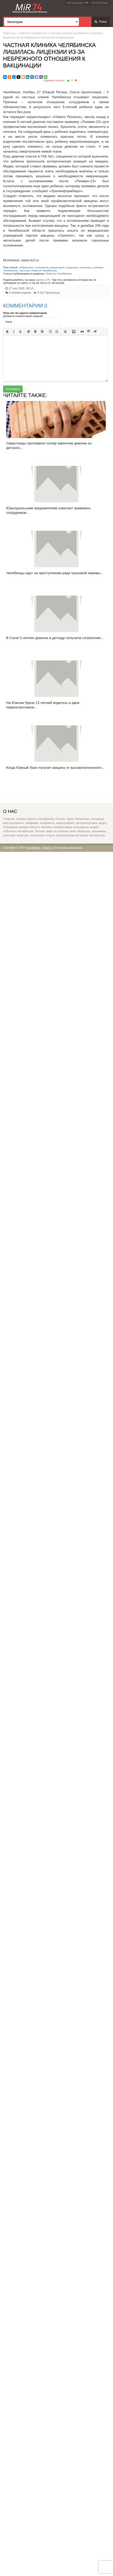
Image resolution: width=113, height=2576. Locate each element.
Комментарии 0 (25, 306)
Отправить (13, 389)
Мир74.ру (9, 33)
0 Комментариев (20, 292)
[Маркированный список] (50, 331)
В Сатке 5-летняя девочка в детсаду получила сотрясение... (55, 638)
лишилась (85, 267)
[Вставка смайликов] (65, 331)
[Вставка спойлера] (89, 331)
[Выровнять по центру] (35, 331)
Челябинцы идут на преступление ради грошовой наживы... (54, 573)
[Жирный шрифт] (7, 331)
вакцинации (57, 267)
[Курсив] (14, 331)
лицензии (72, 267)
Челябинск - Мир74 (39, 847)
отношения (41, 267)
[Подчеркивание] (20, 331)
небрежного (26, 267)
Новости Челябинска (33, 33)
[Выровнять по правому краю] (42, 331)
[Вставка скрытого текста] (95, 331)
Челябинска (10, 270)
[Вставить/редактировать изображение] (74, 331)
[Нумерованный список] (57, 331)
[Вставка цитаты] (82, 331)
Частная (24, 270)
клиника (98, 267)
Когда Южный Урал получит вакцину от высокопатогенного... (55, 768)
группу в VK (43, 279)
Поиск (101, 21)
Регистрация (99, 2)
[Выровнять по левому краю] (29, 331)
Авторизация (77, 2)
